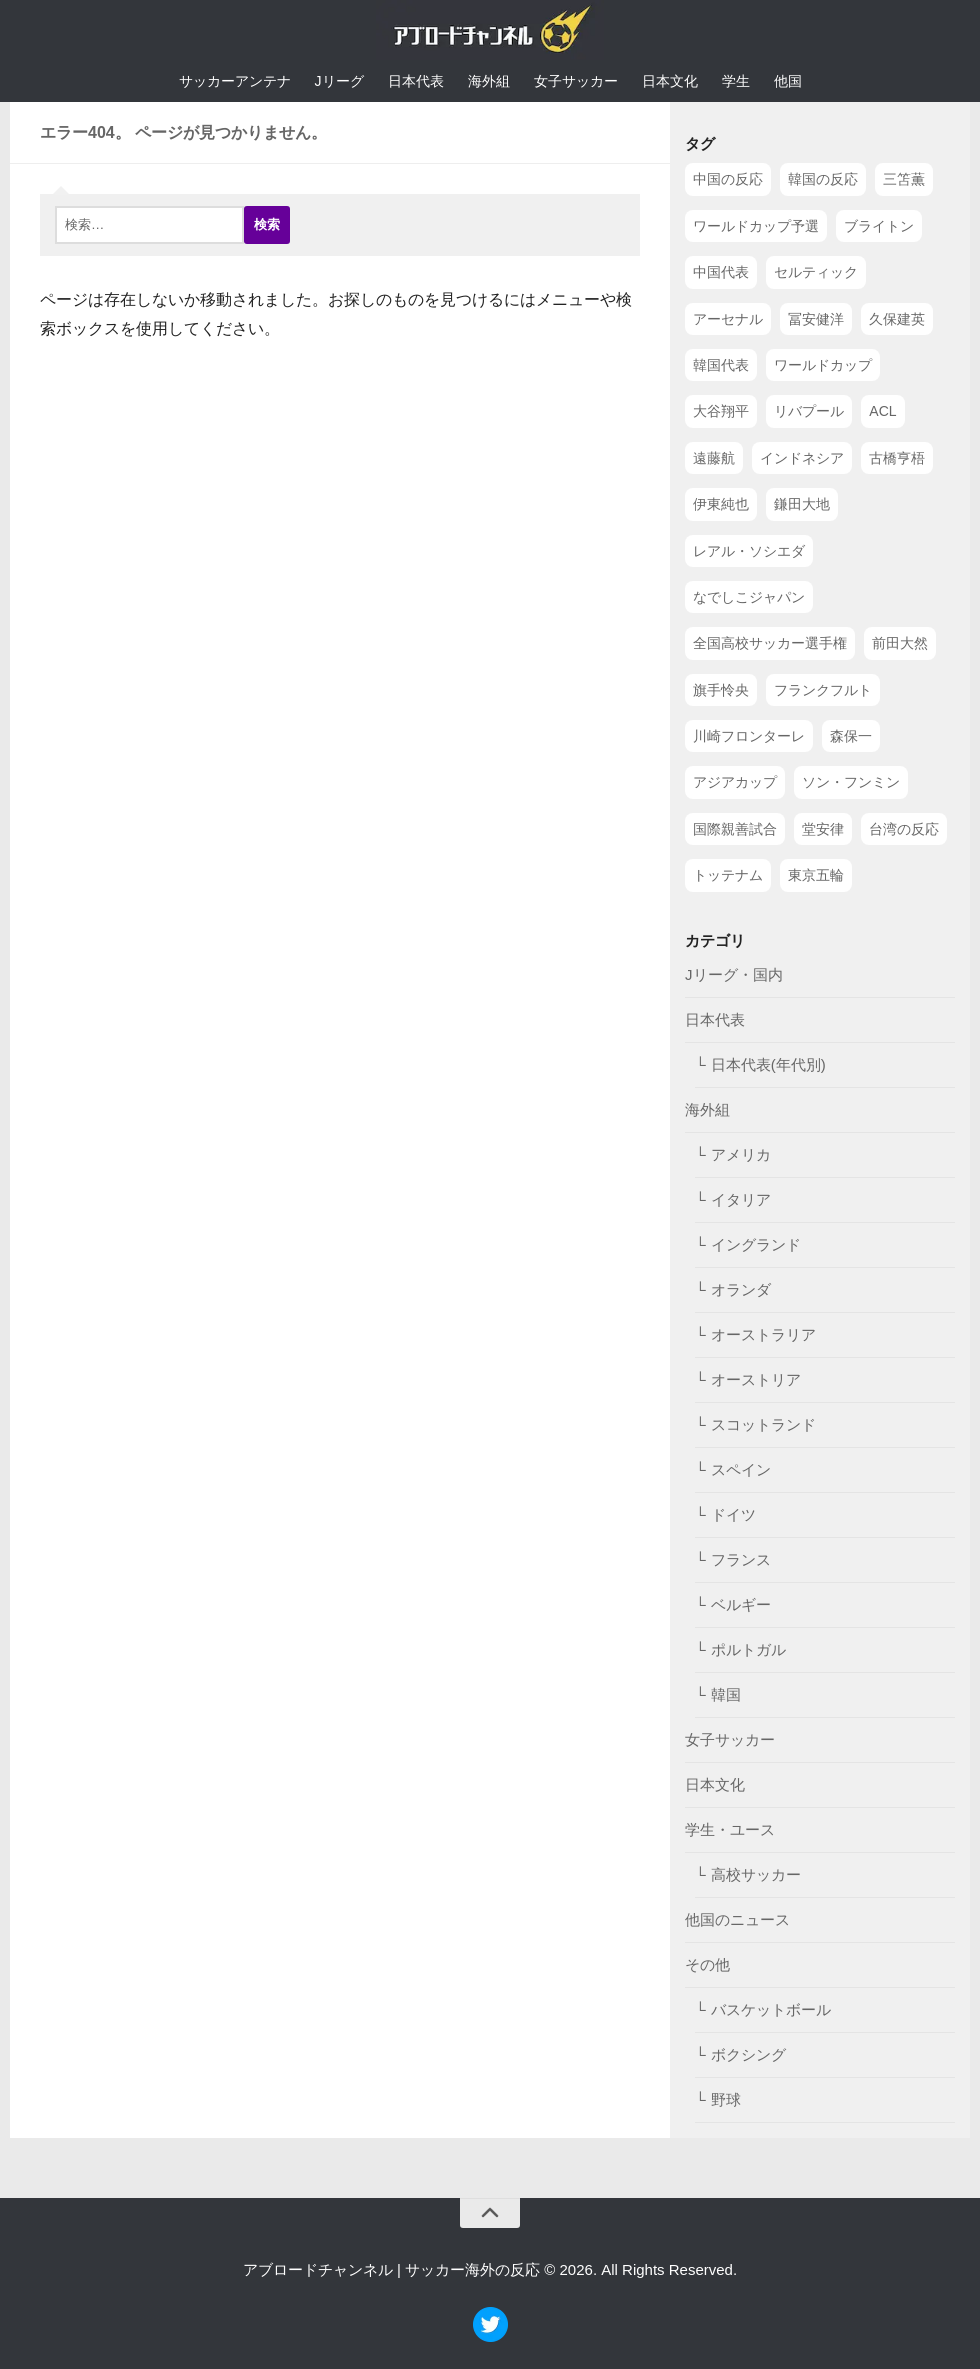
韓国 (726, 1694)
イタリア (741, 1199)
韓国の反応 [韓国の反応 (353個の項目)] (823, 179)
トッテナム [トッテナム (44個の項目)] (728, 875)
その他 (707, 1964)
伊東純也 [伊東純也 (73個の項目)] (721, 504)
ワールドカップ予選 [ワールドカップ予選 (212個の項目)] (756, 226)
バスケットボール (771, 2009)
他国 (788, 81)
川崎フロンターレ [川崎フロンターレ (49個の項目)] (749, 736)
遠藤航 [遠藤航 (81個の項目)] (714, 458)
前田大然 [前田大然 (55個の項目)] (900, 643)
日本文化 (670, 81)
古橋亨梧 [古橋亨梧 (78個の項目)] (897, 458)
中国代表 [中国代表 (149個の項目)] (721, 272)
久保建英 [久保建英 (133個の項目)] (897, 319)
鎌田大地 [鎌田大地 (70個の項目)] (802, 504)
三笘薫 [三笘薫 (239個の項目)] (904, 179)
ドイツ (733, 1514)
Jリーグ (339, 81)
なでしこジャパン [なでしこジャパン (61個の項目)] (749, 597)
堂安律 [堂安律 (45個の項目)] (823, 829)
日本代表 (416, 81)
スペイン (741, 1469)
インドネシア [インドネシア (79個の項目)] (802, 458)
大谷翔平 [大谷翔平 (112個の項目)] (721, 411)
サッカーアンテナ (235, 81)
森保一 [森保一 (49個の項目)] (851, 736)
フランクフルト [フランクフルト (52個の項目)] (823, 690)
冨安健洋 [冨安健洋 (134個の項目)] (816, 319)
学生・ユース (730, 1829)
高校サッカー (756, 1874)
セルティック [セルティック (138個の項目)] (816, 272)
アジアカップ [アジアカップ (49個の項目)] (735, 782)
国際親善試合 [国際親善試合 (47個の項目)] (735, 829)
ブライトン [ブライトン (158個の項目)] (879, 226)
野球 (726, 2099)
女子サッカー (576, 81)
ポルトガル (748, 1649)
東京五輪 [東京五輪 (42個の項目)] (816, 875)
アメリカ (741, 1154)
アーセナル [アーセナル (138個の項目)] (728, 319)
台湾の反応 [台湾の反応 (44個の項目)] (904, 829)
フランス (741, 1559)
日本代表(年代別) (768, 1064)
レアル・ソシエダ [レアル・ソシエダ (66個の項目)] (749, 551)
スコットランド (763, 1424)
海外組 (489, 81)
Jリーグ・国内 (734, 974)
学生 (736, 81)
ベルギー (741, 1604)
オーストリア (756, 1379)
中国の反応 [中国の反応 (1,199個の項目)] (728, 179)
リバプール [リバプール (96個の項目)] (809, 411)
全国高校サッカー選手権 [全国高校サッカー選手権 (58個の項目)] (770, 643)
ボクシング (748, 2054)
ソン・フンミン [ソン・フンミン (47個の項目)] (851, 782)
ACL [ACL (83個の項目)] (882, 411)
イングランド (756, 1244)
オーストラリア (763, 1334)
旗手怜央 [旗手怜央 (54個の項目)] (721, 690)
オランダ (741, 1289)
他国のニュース (737, 1919)
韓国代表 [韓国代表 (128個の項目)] (721, 365)
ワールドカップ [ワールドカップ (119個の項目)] (823, 365)
